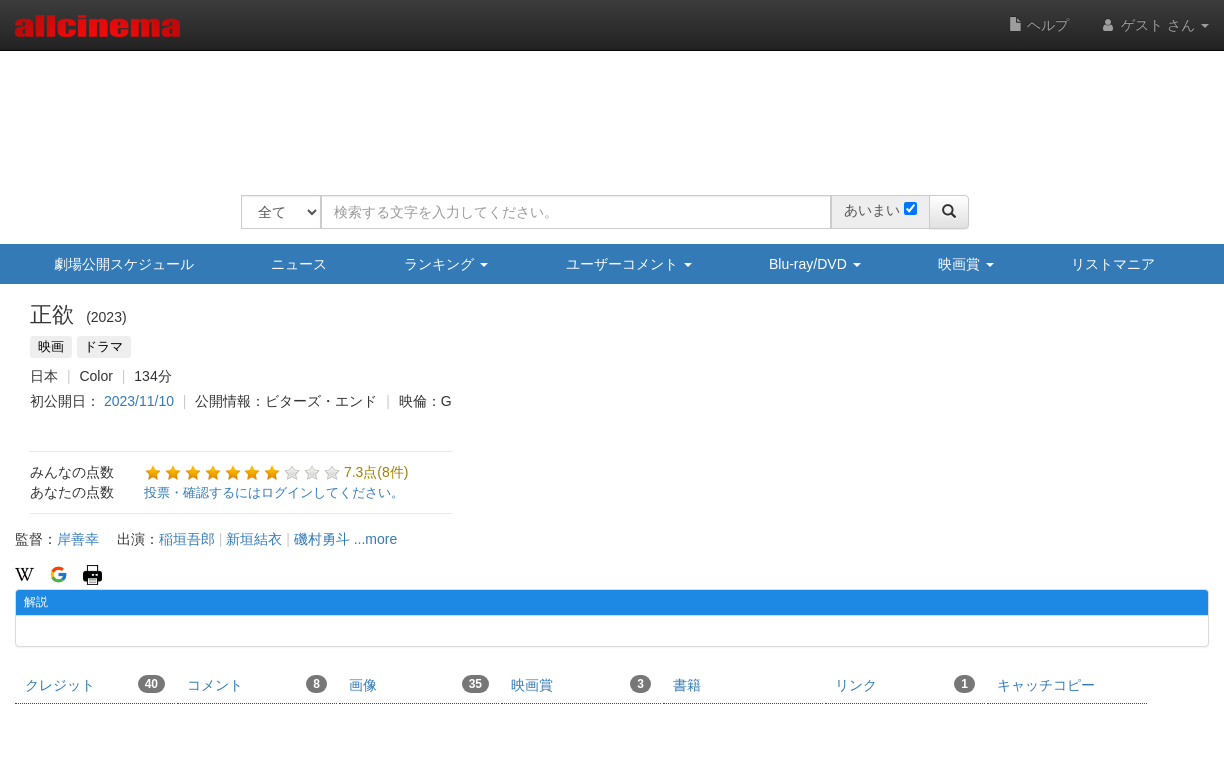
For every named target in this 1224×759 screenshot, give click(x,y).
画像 (419, 684)
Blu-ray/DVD (815, 264)
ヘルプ (1039, 25)
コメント (257, 684)
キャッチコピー (1046, 685)
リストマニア (1113, 264)
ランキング (446, 264)
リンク (905, 684)
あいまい (872, 210)
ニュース (299, 264)
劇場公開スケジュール (124, 264)
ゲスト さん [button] (1154, 25)
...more (376, 539)
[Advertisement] (605, 110)
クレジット (95, 684)
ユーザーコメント (629, 264)
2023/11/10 (139, 401)
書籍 (687, 685)
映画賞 (966, 264)
